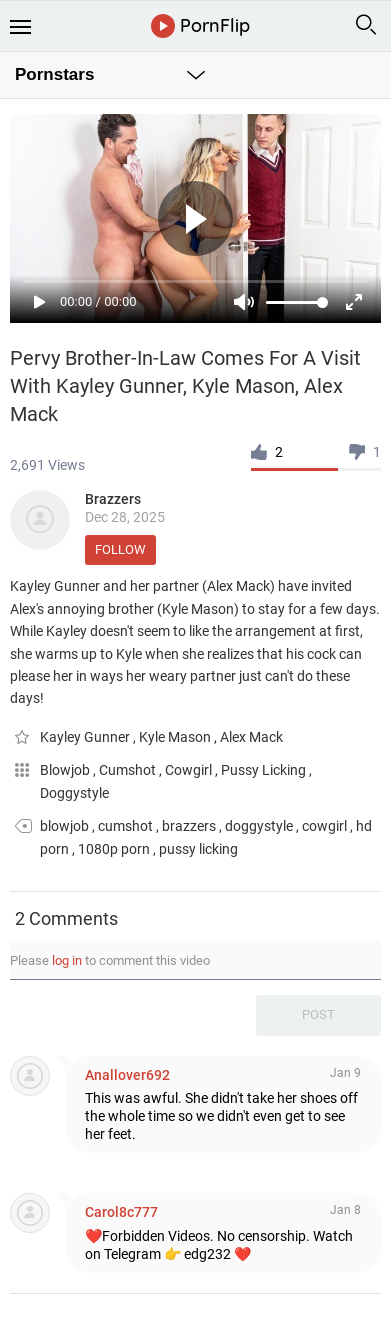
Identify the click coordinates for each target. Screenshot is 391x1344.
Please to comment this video (110, 960)
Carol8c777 (121, 1212)
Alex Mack (251, 737)
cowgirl (324, 826)
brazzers (189, 826)
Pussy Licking (265, 770)
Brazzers (113, 499)
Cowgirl (190, 770)
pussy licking (198, 849)
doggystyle (259, 826)
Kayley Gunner (86, 737)
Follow (120, 549)
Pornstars (54, 74)
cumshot (125, 826)
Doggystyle (74, 793)
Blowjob (66, 770)
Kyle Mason (176, 737)
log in (67, 960)
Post (318, 1014)
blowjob (64, 826)
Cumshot (129, 770)
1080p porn (114, 849)
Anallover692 (127, 1075)
